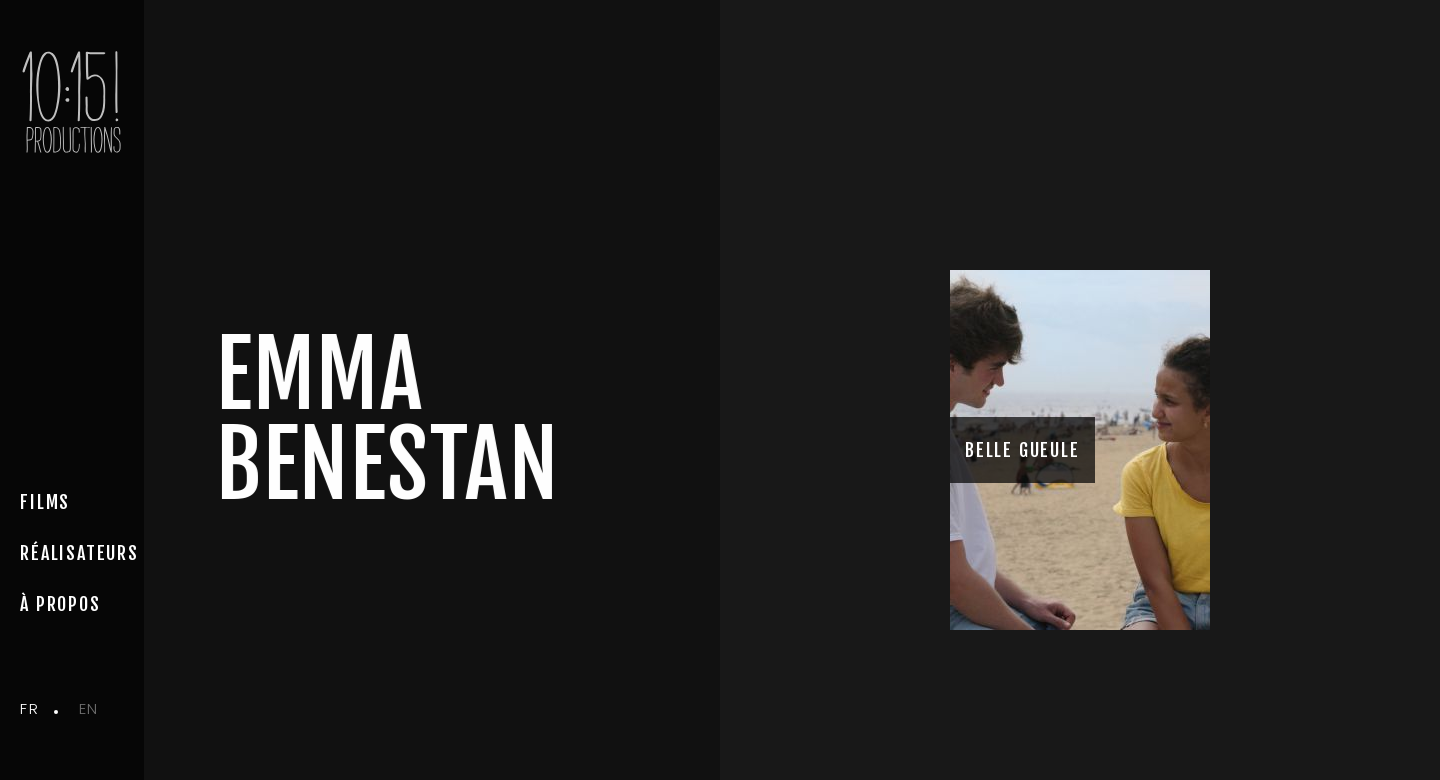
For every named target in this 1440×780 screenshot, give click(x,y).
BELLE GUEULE (1022, 450)
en (89, 708)
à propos (60, 604)
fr (29, 708)
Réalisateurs (79, 553)
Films (45, 502)
